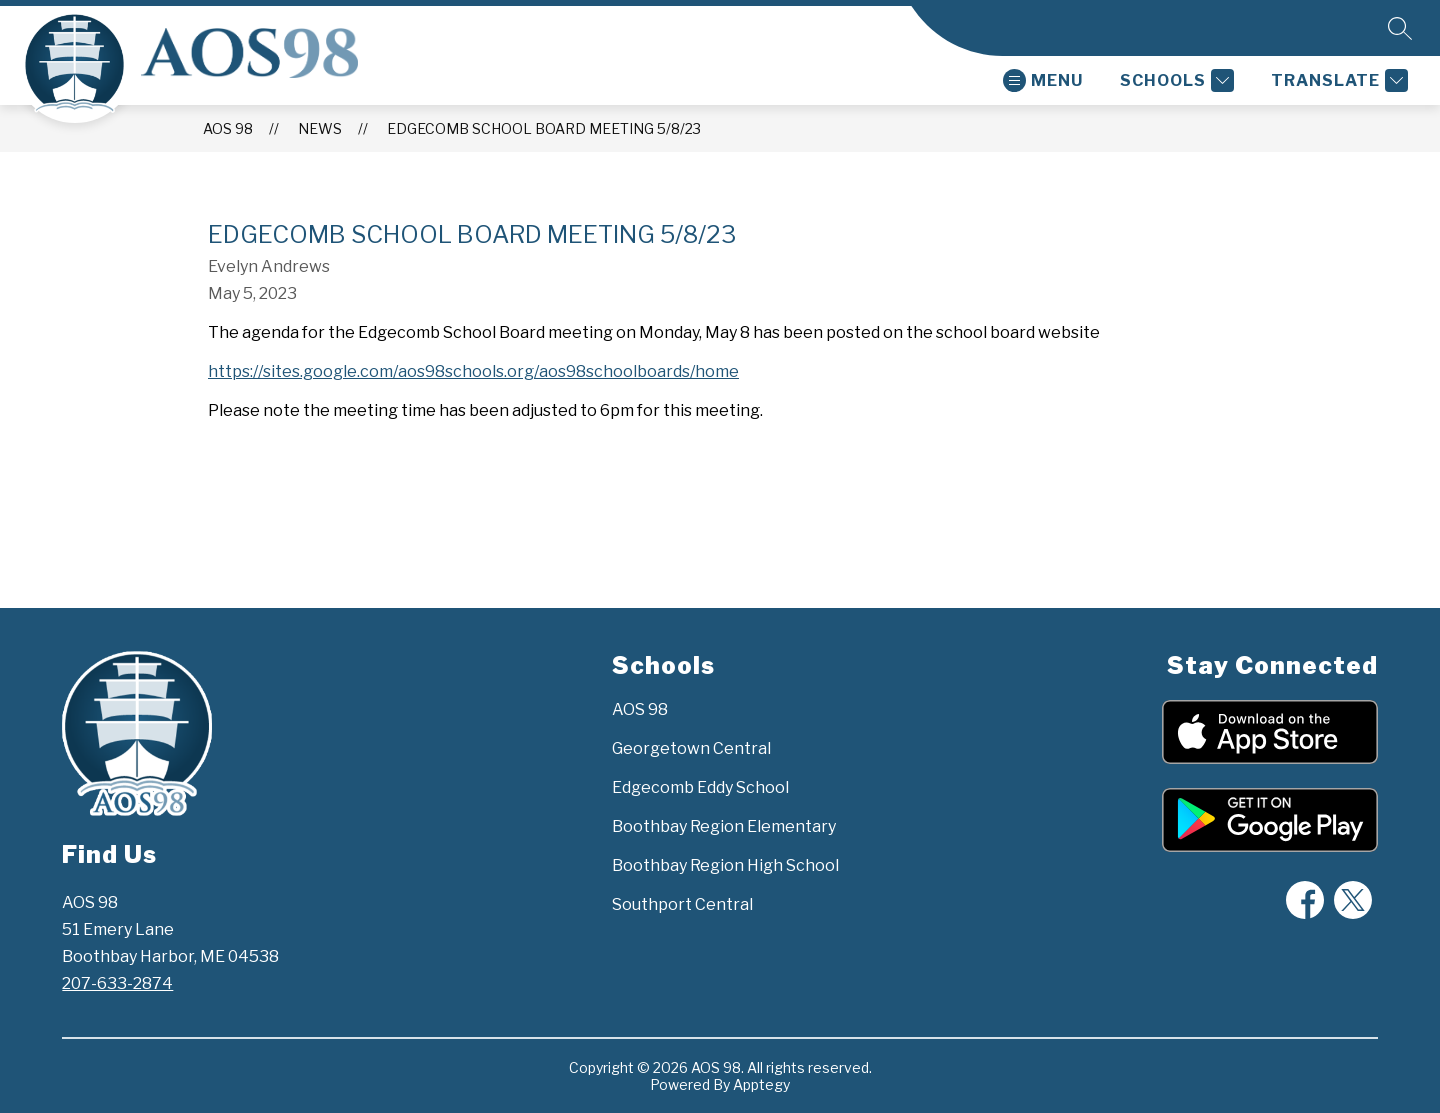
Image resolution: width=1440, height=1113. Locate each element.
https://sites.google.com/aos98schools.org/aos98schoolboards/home (473, 371)
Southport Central (682, 904)
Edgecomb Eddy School (700, 787)
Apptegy (761, 1084)
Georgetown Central (691, 748)
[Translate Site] (1337, 80)
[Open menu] (1043, 80)
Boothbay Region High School (725, 865)
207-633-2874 (117, 983)
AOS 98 (228, 128)
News (320, 128)
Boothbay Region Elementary (724, 826)
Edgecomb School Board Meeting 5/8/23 (544, 128)
